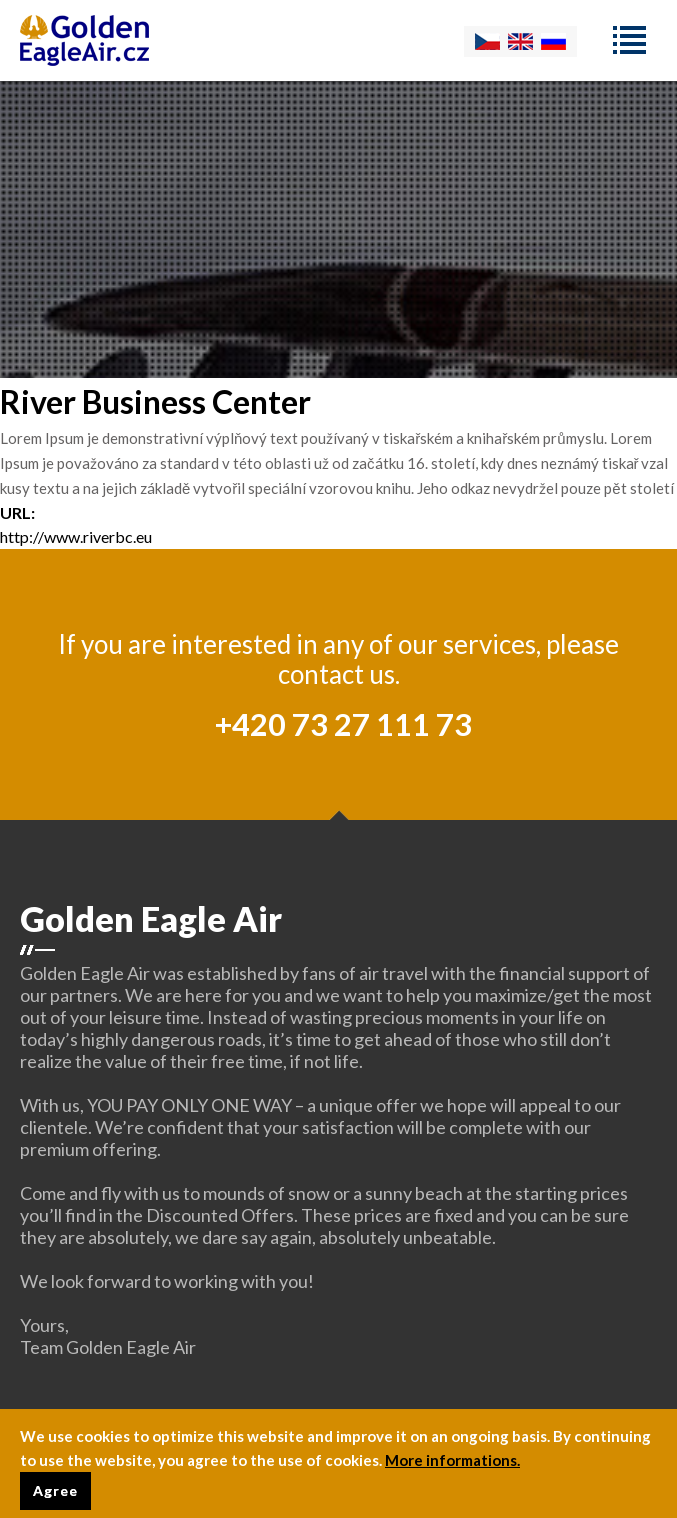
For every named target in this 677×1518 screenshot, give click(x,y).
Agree (55, 1494)
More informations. (452, 1464)
